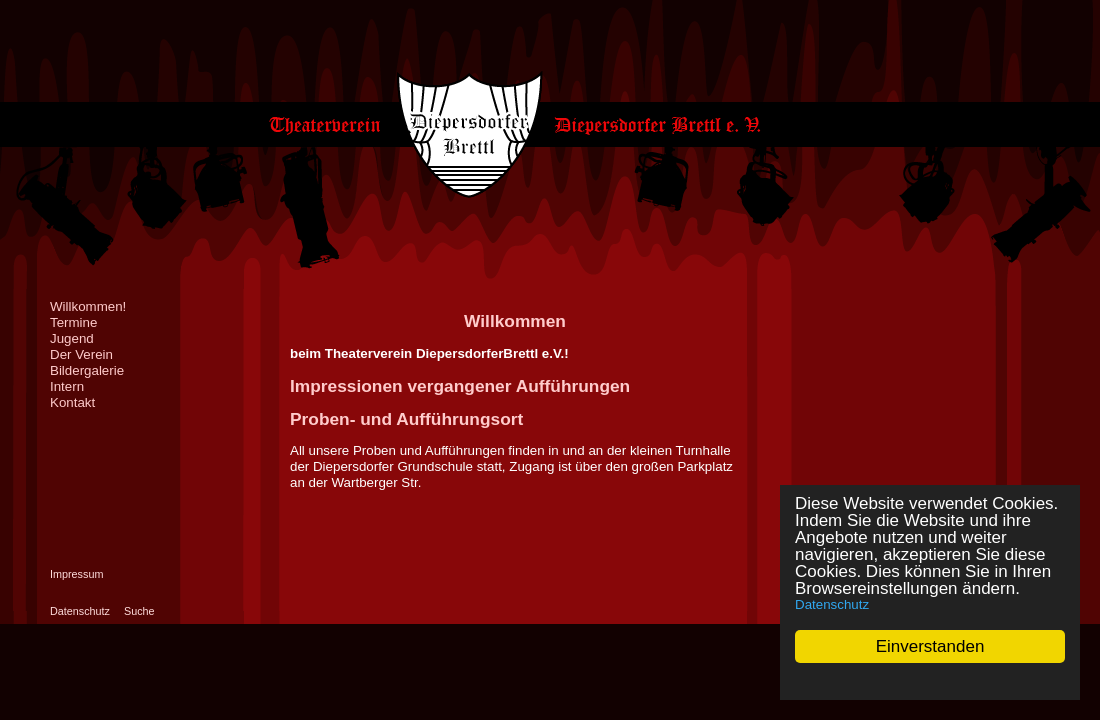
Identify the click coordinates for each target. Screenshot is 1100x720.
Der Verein (81, 354)
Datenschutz (832, 604)
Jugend (72, 338)
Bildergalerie (87, 370)
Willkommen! (88, 306)
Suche (139, 611)
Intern (67, 386)
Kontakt (72, 402)
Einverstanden (930, 646)
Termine (73, 322)
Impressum (76, 574)
